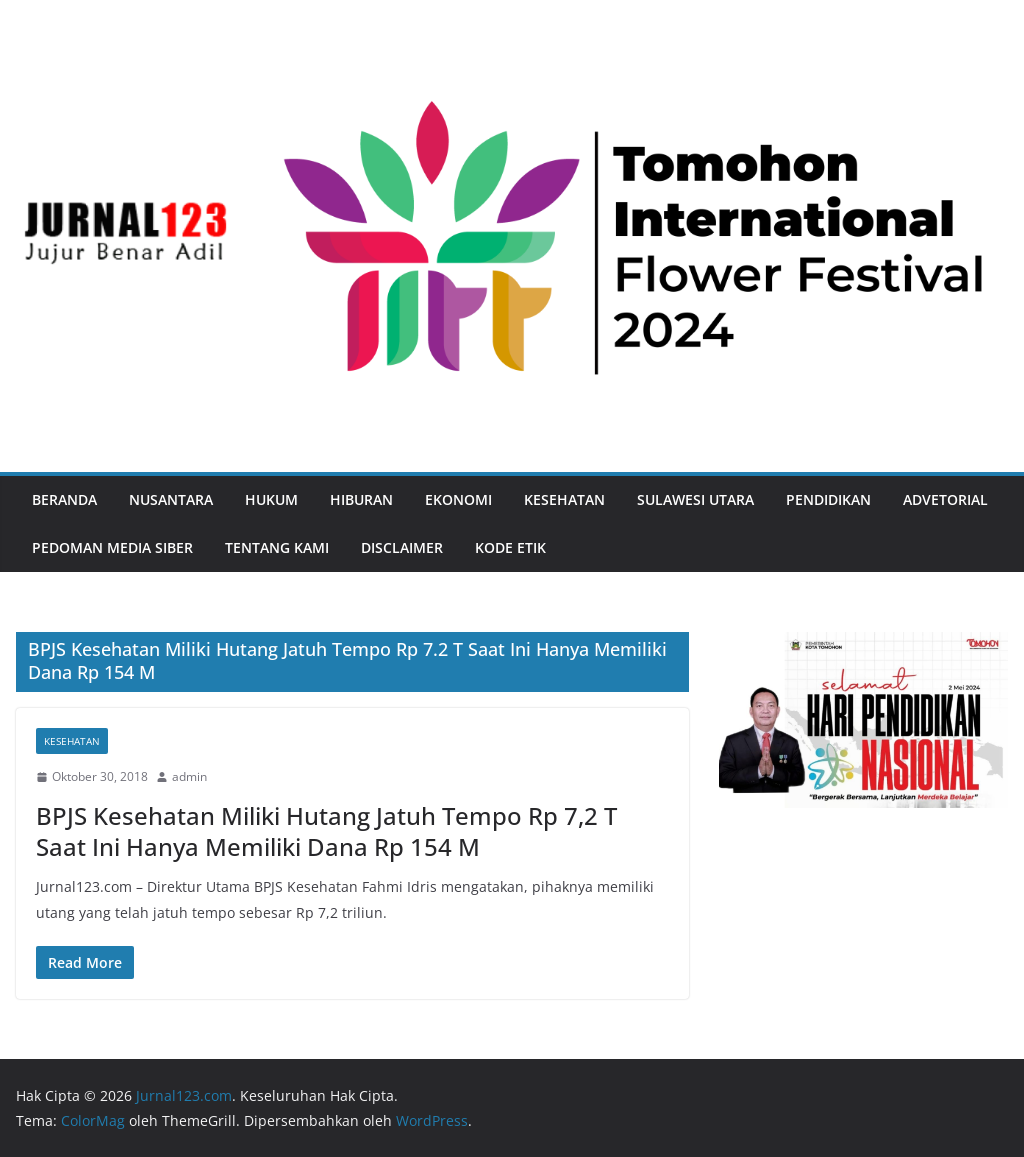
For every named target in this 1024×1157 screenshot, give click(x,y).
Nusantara (171, 499)
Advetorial (945, 499)
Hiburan (361, 499)
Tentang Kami (277, 547)
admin (189, 776)
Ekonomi (458, 499)
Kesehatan (564, 499)
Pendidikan (828, 499)
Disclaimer (402, 547)
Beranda (64, 499)
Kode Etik (510, 547)
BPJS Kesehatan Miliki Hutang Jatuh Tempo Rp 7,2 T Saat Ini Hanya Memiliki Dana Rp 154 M (326, 831)
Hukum (271, 499)
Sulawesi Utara (695, 499)
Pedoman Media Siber (112, 547)
